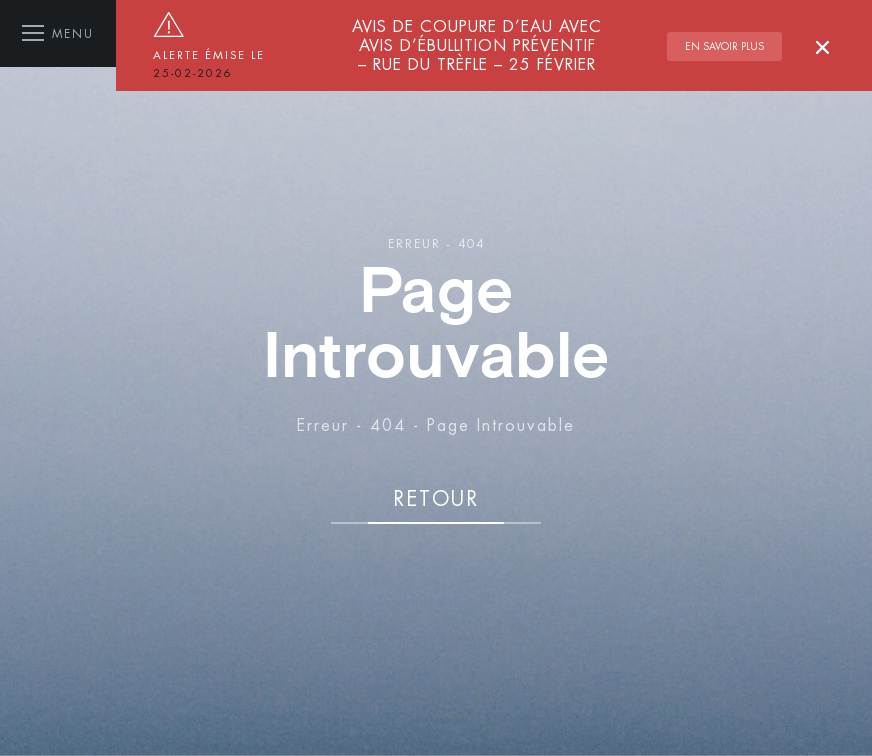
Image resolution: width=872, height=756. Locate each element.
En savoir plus (724, 47)
